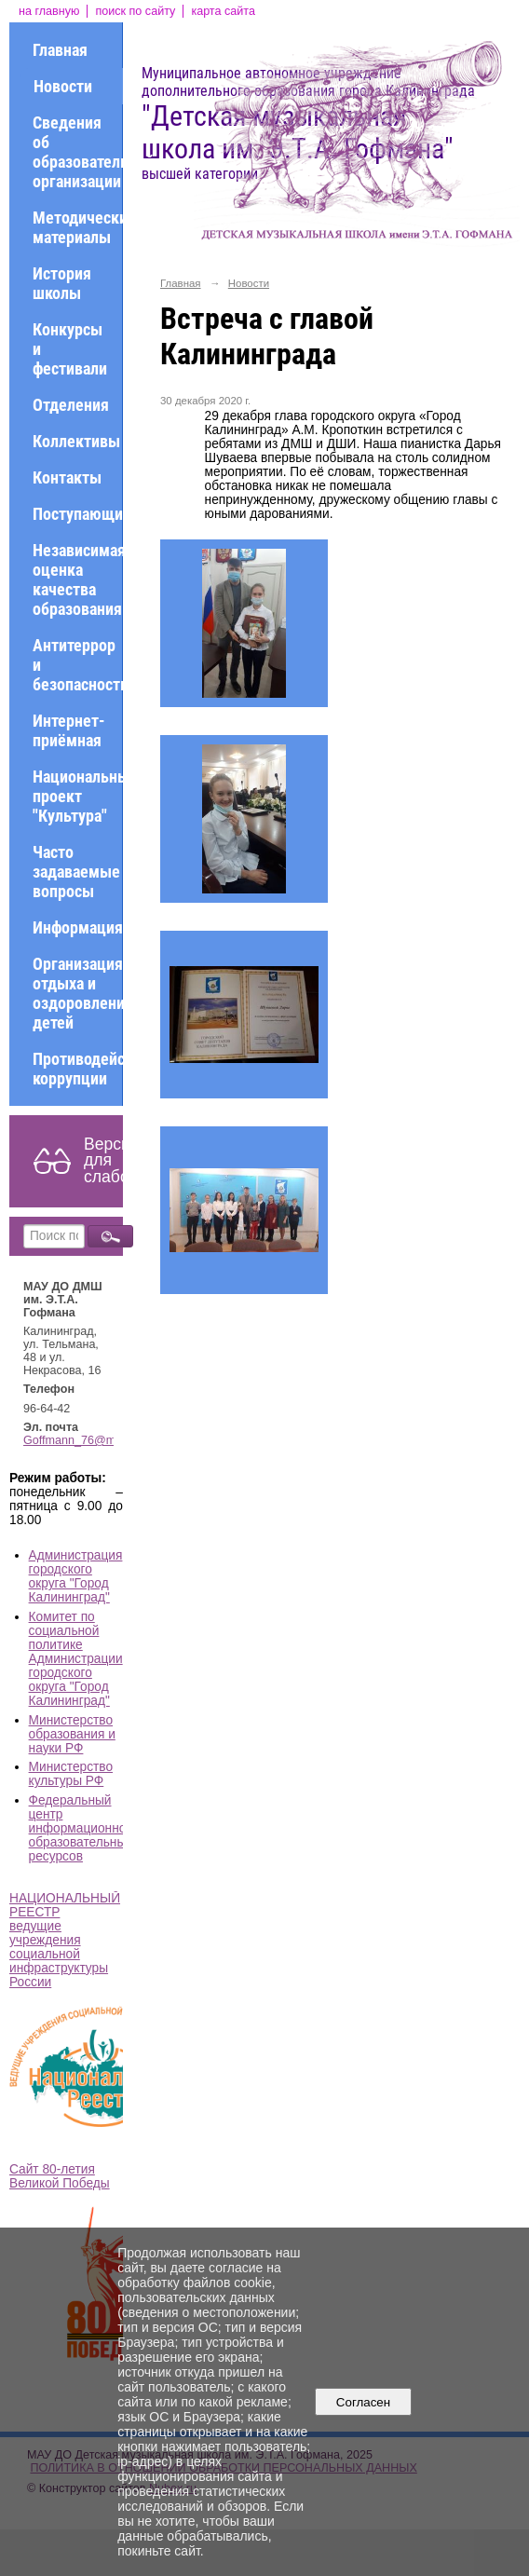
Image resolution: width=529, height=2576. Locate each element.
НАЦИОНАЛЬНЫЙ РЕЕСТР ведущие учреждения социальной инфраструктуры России (64, 1940)
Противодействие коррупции (77, 1068)
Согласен (363, 2402)
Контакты (67, 477)
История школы (62, 283)
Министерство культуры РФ (71, 1774)
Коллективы (76, 441)
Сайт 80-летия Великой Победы (59, 2176)
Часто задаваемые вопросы (76, 871)
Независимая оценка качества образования (77, 579)
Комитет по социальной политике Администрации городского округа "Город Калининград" (76, 1659)
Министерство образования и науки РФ (72, 1734)
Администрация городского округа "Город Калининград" (76, 1576)
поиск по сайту (135, 11)
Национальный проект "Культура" (77, 796)
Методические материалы (77, 227)
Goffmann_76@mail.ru (82, 1440)
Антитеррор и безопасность (77, 664)
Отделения (71, 405)
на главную (49, 11)
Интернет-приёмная (69, 730)
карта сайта (223, 11)
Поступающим (77, 514)
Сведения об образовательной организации (77, 152)
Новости (63, 86)
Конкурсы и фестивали (70, 349)
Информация (77, 927)
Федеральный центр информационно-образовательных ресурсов (81, 1828)
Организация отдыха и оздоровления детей (77, 993)
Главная (60, 50)
